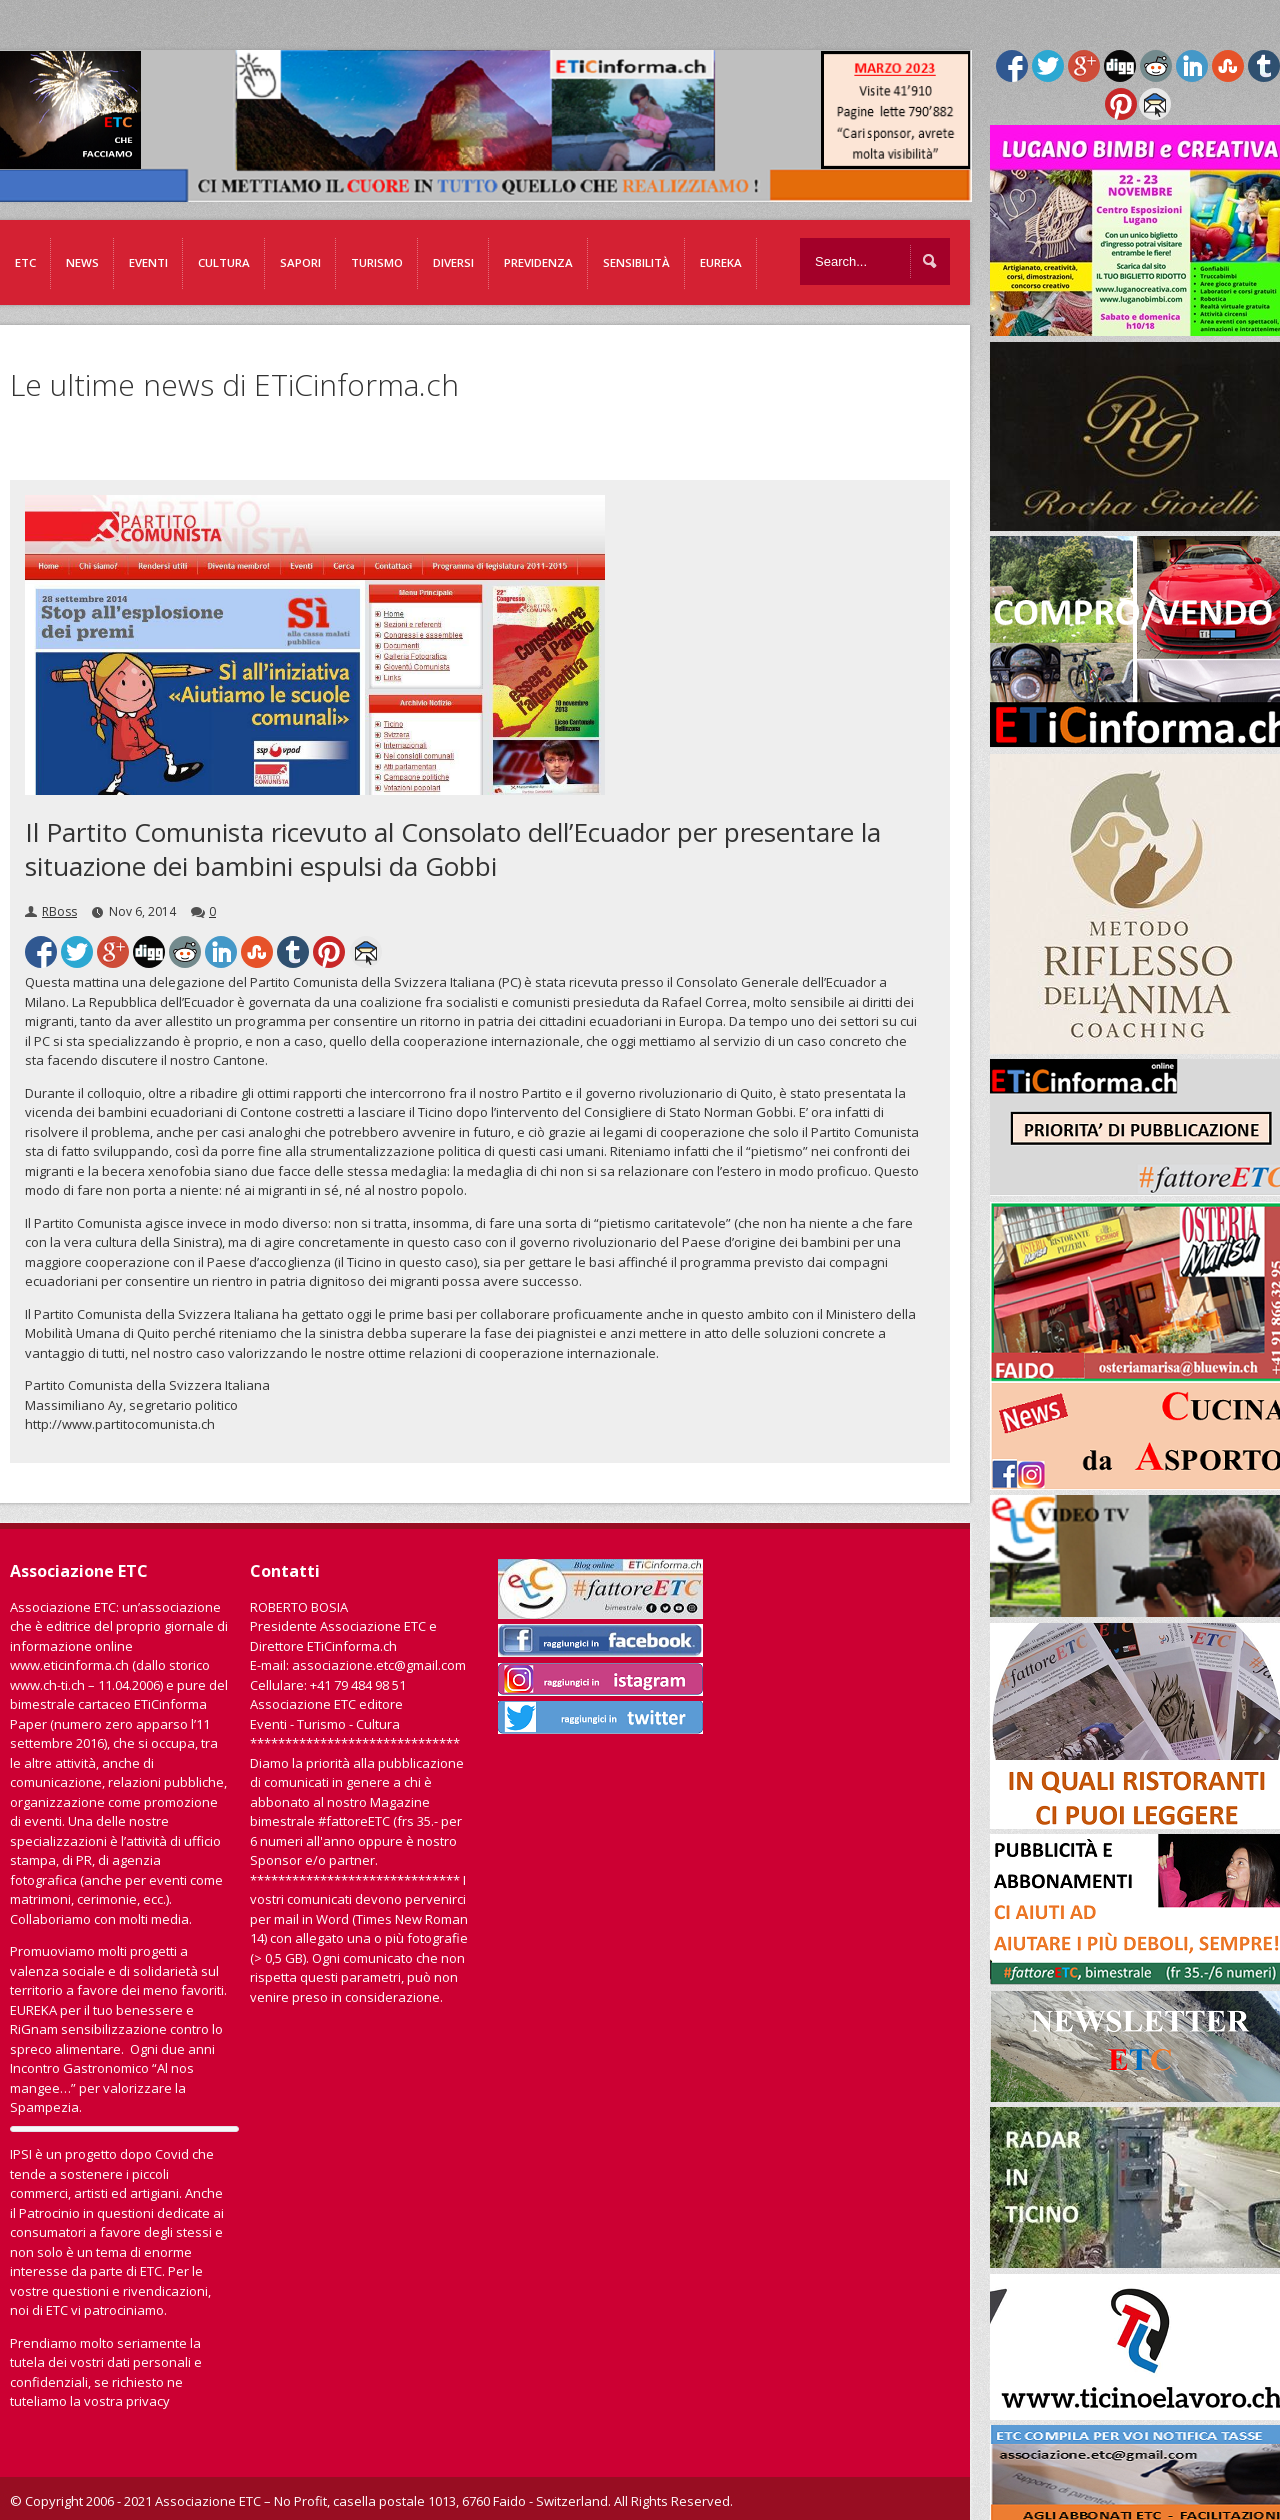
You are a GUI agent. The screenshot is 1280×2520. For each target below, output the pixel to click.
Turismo (377, 262)
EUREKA (721, 262)
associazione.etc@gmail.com (379, 1665)
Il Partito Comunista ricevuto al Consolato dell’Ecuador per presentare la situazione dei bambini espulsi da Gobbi (453, 849)
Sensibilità (636, 262)
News (82, 262)
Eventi (148, 262)
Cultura (224, 262)
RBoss (59, 911)
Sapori (300, 262)
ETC (25, 262)
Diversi (453, 262)
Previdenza (538, 262)
